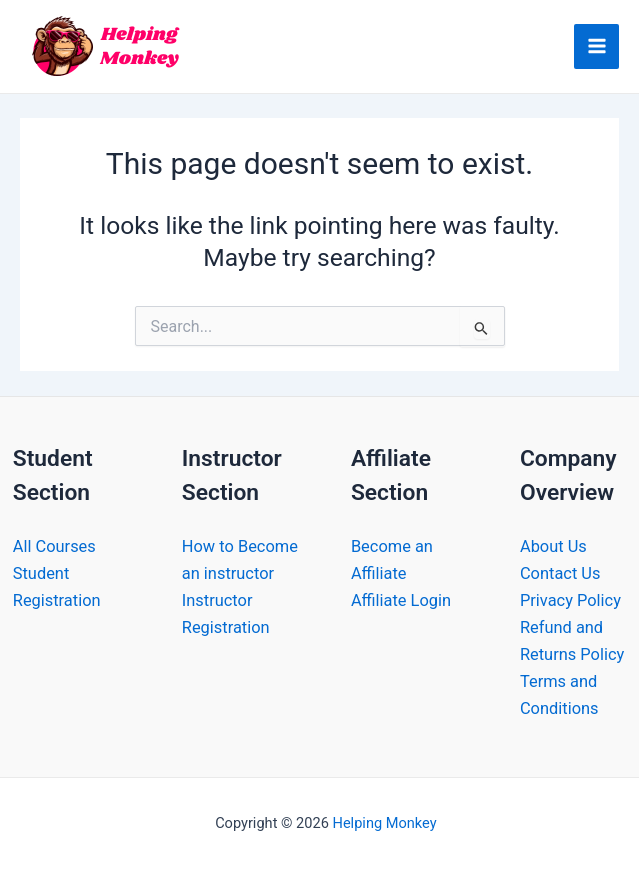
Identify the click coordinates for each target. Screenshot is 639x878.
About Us (553, 546)
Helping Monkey (384, 823)
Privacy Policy (570, 600)
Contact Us (560, 573)
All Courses (54, 546)
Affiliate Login (401, 600)
